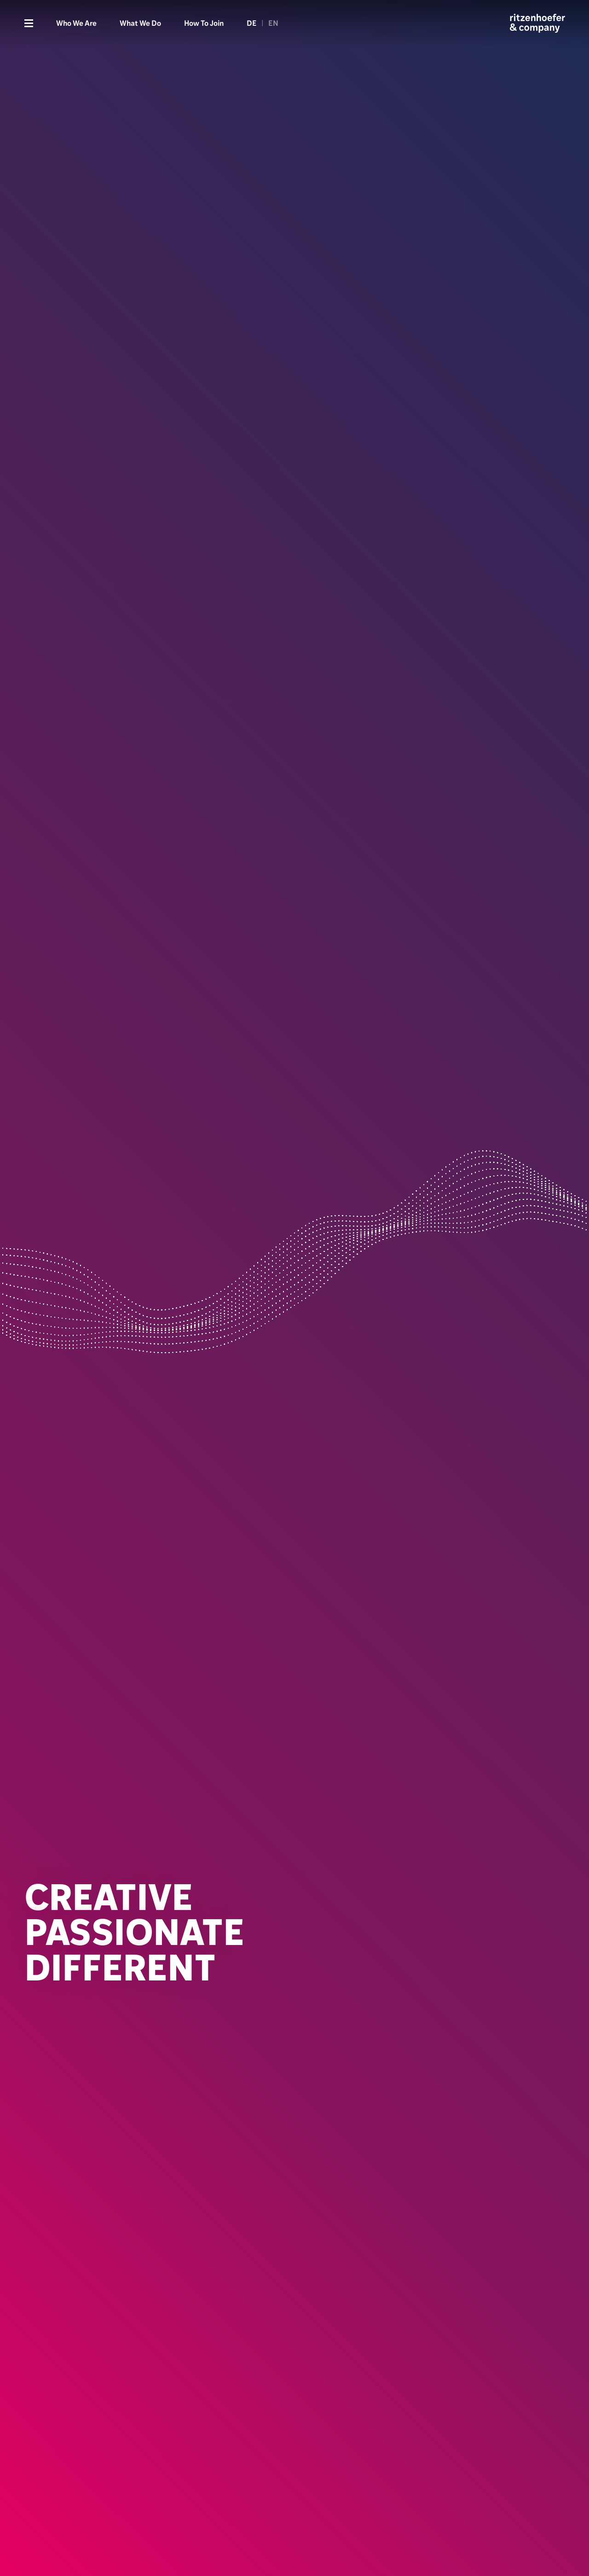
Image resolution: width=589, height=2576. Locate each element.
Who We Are (76, 23)
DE (252, 23)
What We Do (140, 23)
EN (273, 23)
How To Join (204, 23)
